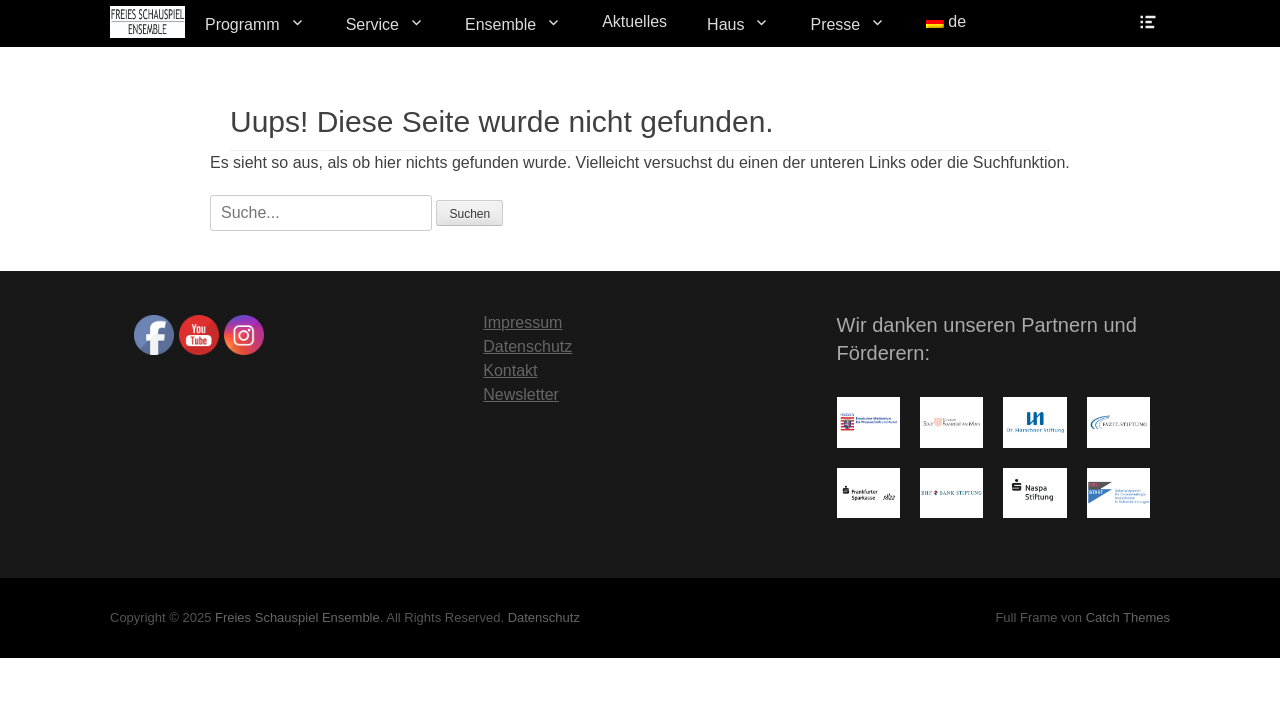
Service (372, 24)
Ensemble (500, 24)
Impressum (522, 322)
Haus (725, 24)
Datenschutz (527, 346)
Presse (835, 24)
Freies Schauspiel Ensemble (297, 617)
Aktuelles (634, 21)
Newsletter (521, 394)
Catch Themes (1128, 617)
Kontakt (510, 370)
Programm (242, 24)
